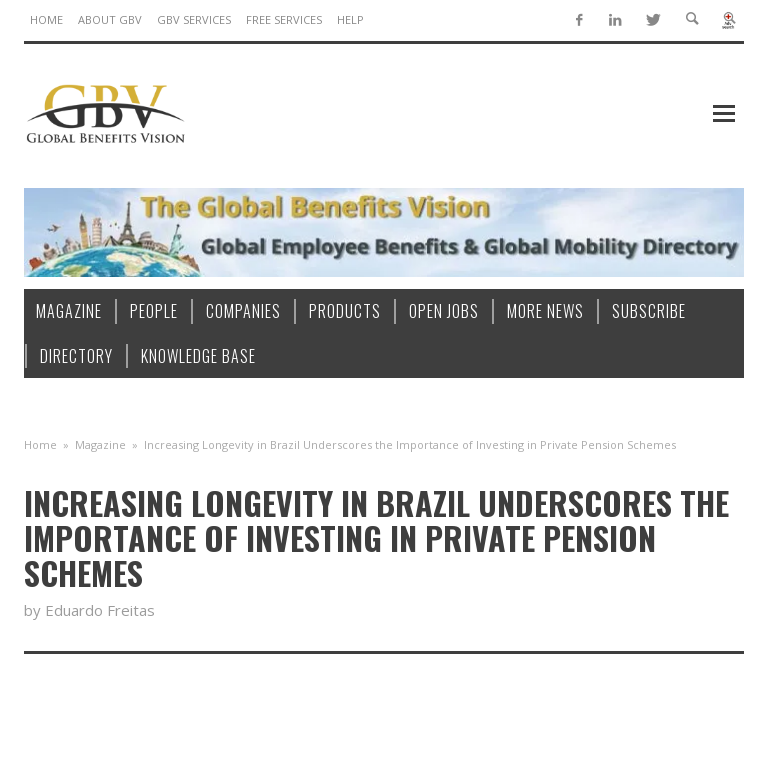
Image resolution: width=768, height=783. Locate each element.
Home (40, 444)
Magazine (100, 444)
